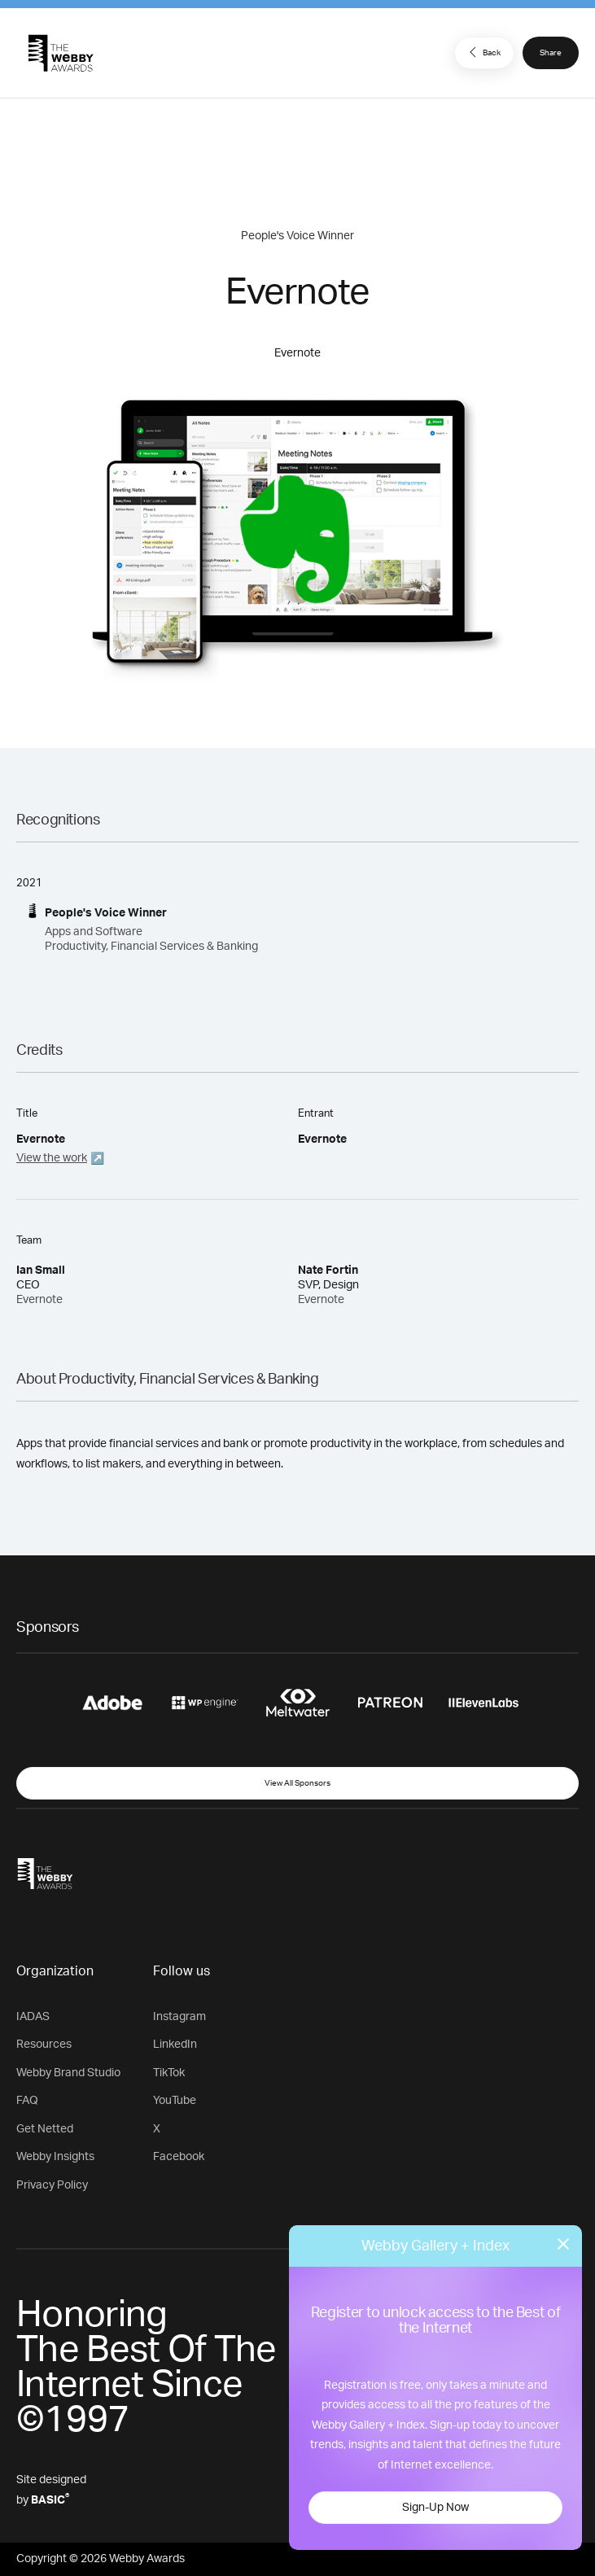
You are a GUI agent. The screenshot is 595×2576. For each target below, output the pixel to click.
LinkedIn (175, 2044)
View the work (51, 1158)
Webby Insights (55, 2157)
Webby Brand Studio (68, 2073)
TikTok (169, 2073)
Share (551, 53)
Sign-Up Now (435, 2507)
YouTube (174, 2100)
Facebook (178, 2157)
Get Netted (44, 2129)
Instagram (179, 2017)
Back (483, 52)
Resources (44, 2044)
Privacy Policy (52, 2185)
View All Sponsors (297, 1783)
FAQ (27, 2100)
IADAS (33, 2017)
